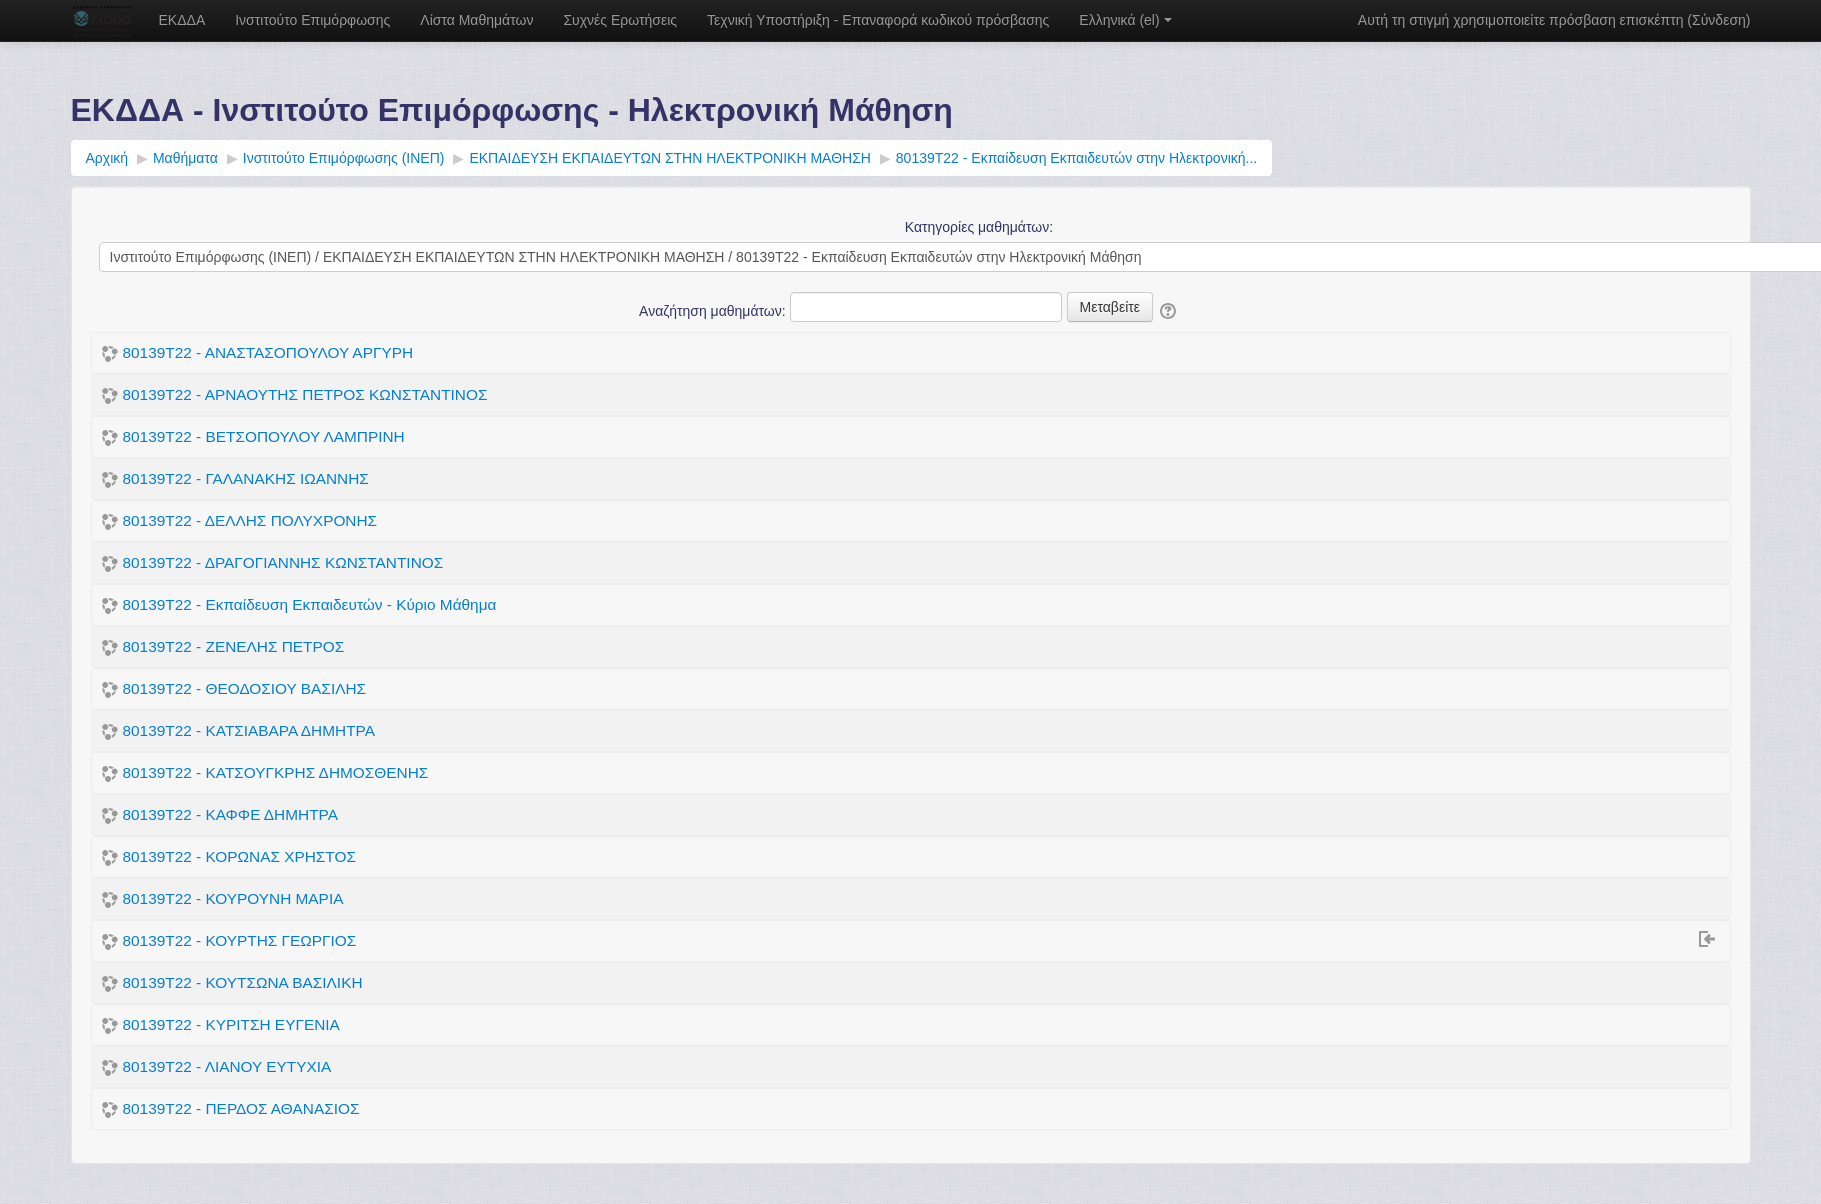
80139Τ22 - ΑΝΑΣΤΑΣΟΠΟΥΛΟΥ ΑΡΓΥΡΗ (268, 352)
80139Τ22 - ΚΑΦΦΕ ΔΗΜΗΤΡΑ (230, 814)
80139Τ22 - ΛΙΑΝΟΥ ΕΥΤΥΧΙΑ (227, 1066)
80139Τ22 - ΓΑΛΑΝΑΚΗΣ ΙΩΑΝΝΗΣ (246, 478)
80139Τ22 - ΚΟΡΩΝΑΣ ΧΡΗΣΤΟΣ (239, 856)
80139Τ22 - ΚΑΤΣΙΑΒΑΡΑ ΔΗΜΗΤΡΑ (249, 730)
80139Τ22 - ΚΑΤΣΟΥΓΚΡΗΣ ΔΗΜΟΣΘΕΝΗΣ (276, 772)
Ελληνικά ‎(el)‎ (1125, 20)
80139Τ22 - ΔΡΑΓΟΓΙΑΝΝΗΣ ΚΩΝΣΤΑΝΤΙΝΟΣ (283, 562)
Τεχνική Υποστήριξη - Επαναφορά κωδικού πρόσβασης (878, 20)
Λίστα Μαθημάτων (476, 20)
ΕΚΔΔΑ (182, 20)
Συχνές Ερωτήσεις (620, 20)
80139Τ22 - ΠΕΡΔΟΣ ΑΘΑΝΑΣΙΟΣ (241, 1108)
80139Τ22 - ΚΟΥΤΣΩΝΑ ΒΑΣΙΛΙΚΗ (243, 982)
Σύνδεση (1719, 20)
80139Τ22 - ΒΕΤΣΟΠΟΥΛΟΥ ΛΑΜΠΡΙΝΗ (264, 436)
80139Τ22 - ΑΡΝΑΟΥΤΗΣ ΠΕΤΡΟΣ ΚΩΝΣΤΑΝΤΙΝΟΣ (305, 394)
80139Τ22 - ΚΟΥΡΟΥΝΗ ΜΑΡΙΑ (233, 898)
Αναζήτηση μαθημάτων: (714, 311)
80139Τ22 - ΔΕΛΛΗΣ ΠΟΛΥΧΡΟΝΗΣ (250, 520)
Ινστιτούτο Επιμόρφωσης (312, 20)
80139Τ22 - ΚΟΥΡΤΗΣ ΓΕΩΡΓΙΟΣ (240, 940)
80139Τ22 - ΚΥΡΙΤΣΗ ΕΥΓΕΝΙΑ (231, 1024)
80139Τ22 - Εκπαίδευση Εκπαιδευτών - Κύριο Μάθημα (310, 604)
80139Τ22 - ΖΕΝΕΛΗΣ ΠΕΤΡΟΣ (234, 646)
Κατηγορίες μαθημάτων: (979, 227)
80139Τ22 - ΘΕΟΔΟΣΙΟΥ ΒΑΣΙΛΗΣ (245, 688)
